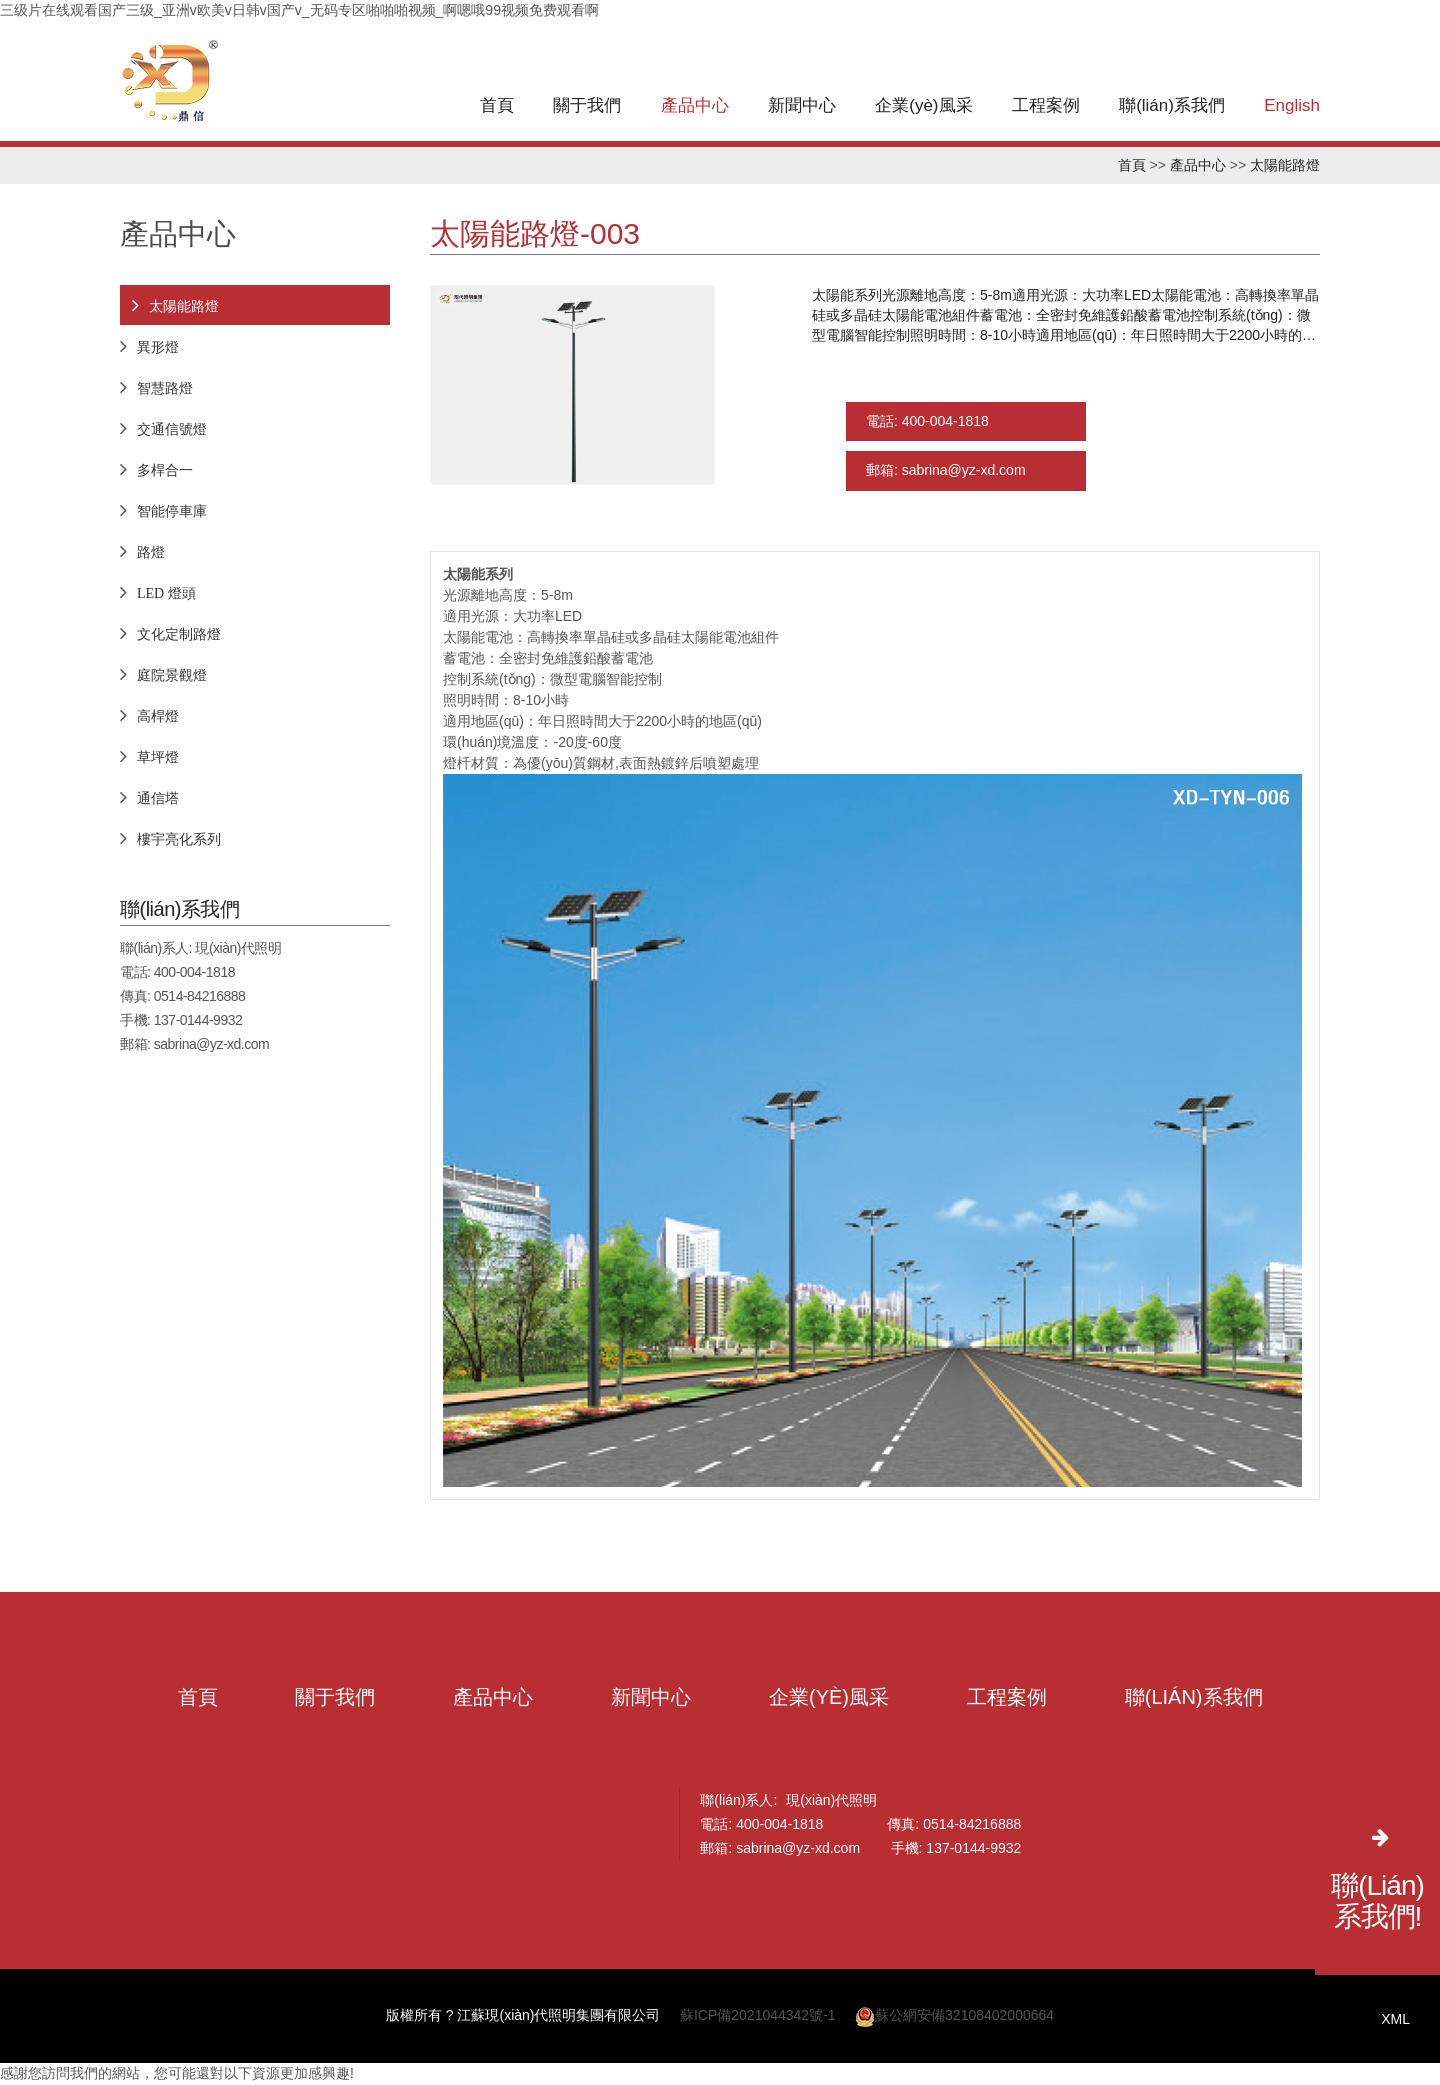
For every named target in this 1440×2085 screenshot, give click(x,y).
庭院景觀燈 (172, 675)
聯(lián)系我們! (1377, 1901)
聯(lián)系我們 (1172, 105)
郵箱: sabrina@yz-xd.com (946, 472)
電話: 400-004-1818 (927, 422)
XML (1395, 2019)
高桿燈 (158, 716)
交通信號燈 (172, 429)
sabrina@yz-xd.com (211, 1044)
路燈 (151, 552)
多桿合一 (165, 470)
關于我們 (587, 105)
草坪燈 (158, 757)
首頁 (497, 105)
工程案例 (1046, 105)
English (1292, 105)
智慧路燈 (165, 388)
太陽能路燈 (1285, 165)
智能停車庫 (172, 511)
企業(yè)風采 (923, 105)
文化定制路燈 (179, 634)
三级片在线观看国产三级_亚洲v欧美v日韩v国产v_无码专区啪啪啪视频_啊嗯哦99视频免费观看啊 (299, 10)
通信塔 (158, 798)
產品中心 (695, 105)
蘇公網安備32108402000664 (954, 2017)
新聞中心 (802, 105)
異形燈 (158, 347)
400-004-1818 (194, 972)
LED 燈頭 (166, 593)
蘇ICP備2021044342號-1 (758, 2017)
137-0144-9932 (198, 1020)
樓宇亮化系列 (179, 839)
